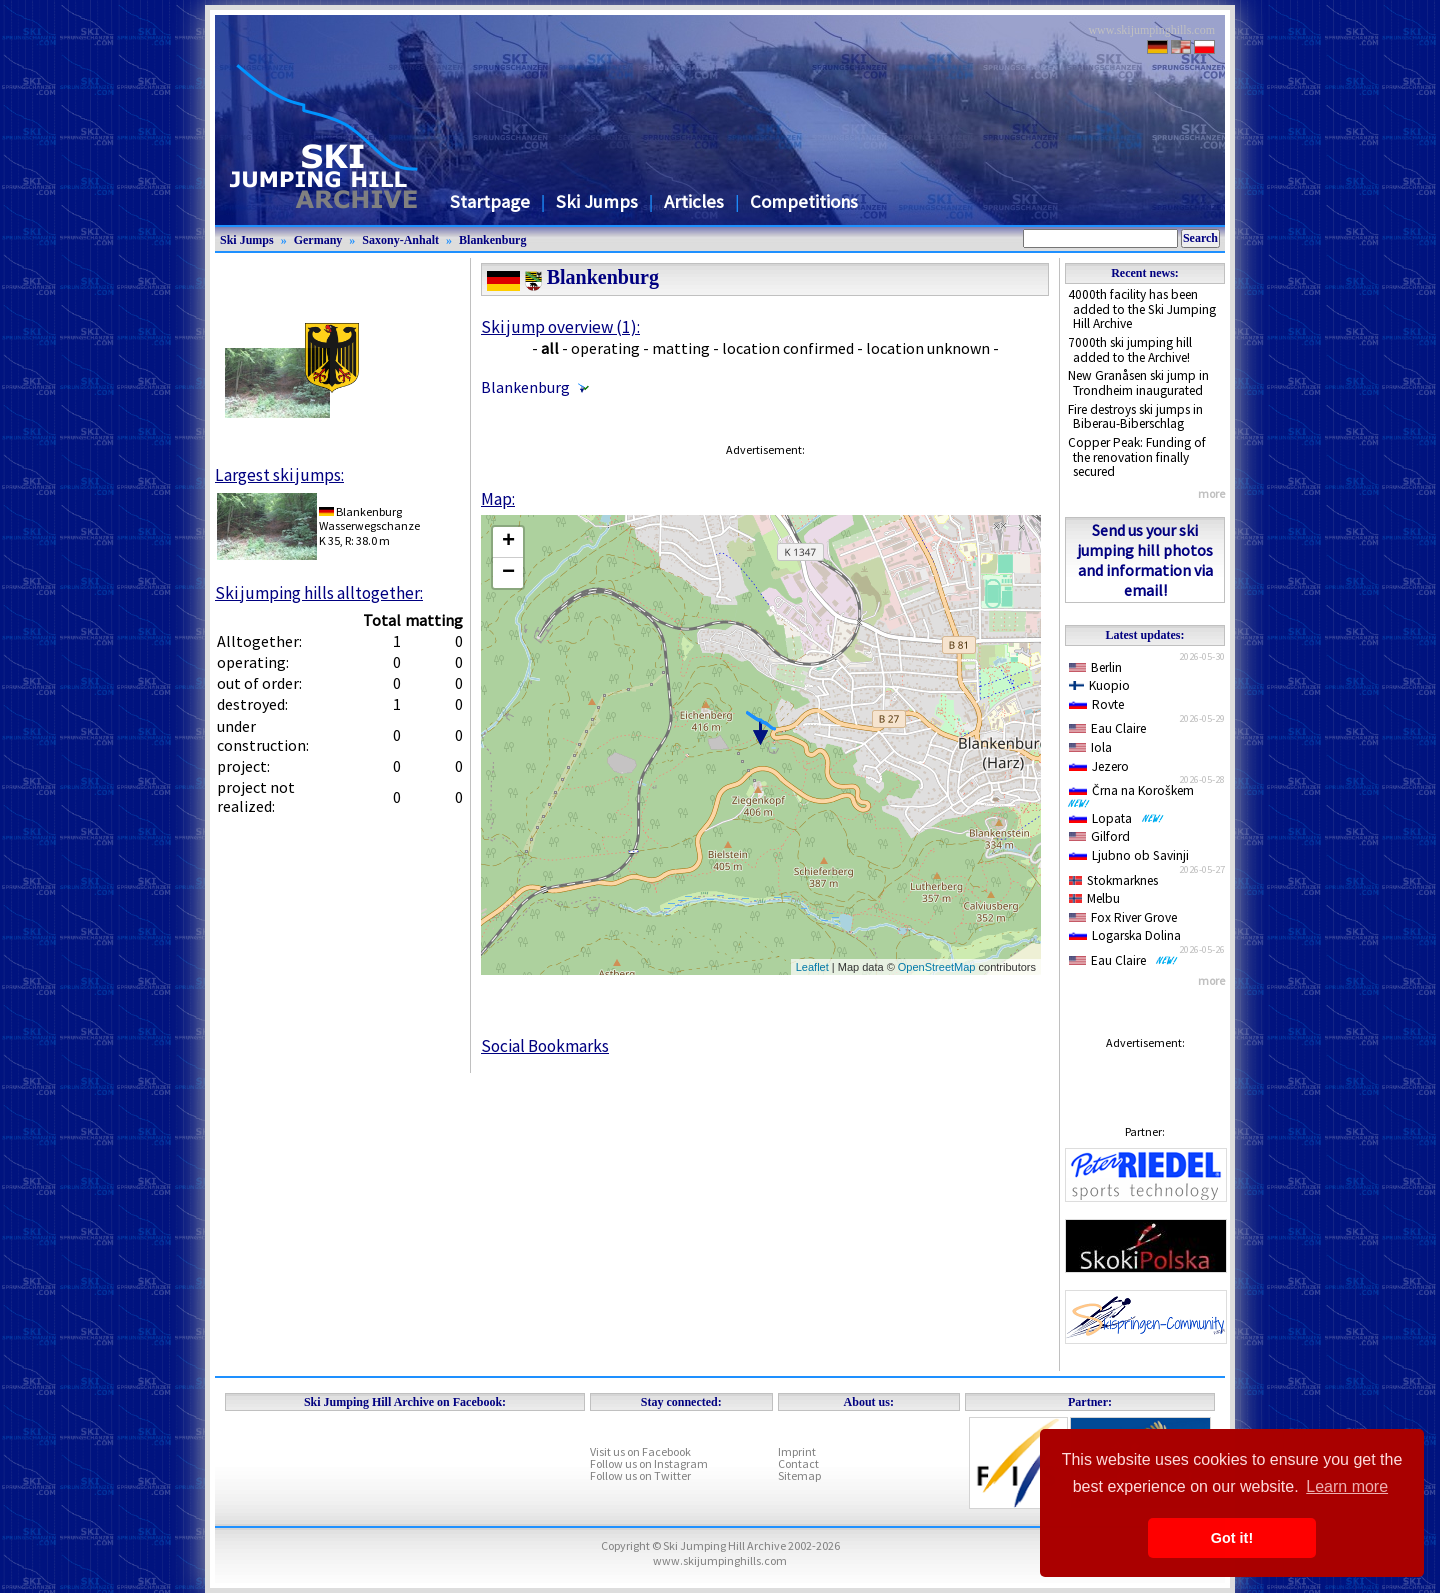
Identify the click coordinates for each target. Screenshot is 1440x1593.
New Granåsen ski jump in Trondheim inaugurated (1138, 383)
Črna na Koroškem (1135, 795)
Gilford (1099, 836)
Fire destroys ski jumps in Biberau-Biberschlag (1135, 417)
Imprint (797, 1451)
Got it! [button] (1232, 1538)
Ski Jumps (597, 201)
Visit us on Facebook (640, 1451)
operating (605, 348)
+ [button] (508, 542)
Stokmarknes (1113, 880)
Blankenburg (492, 240)
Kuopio (1099, 685)
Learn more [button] (1347, 1486)
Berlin (1095, 667)
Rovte (1096, 704)
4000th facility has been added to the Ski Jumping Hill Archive (1142, 309)
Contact (798, 1463)
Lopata (1116, 818)
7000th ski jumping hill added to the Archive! (1130, 350)
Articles (694, 201)
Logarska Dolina (1125, 935)
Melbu (1094, 898)
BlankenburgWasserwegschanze (369, 518)
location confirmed (788, 348)
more (1211, 493)
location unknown (928, 348)
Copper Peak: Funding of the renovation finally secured (1137, 457)
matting (681, 348)
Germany (318, 240)
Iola (1090, 747)
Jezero (1099, 766)
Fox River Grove (1123, 917)
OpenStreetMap (937, 967)
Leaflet (812, 967)
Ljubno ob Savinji (1129, 855)
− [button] (508, 573)
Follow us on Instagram (649, 1463)
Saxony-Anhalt (400, 240)
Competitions (804, 201)
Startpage (490, 201)
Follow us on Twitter (640, 1475)
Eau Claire (1107, 728)
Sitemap (799, 1475)
